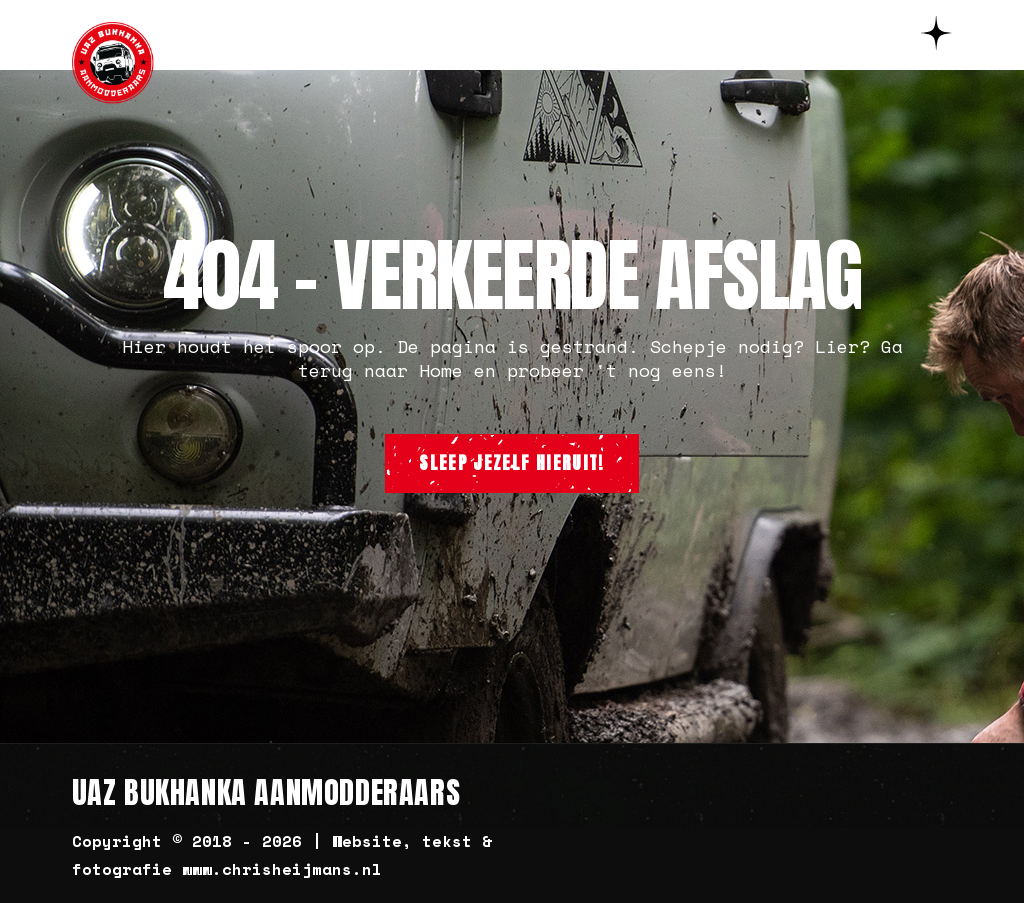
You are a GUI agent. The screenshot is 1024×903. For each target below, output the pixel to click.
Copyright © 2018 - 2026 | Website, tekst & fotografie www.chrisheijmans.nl (282, 855)
